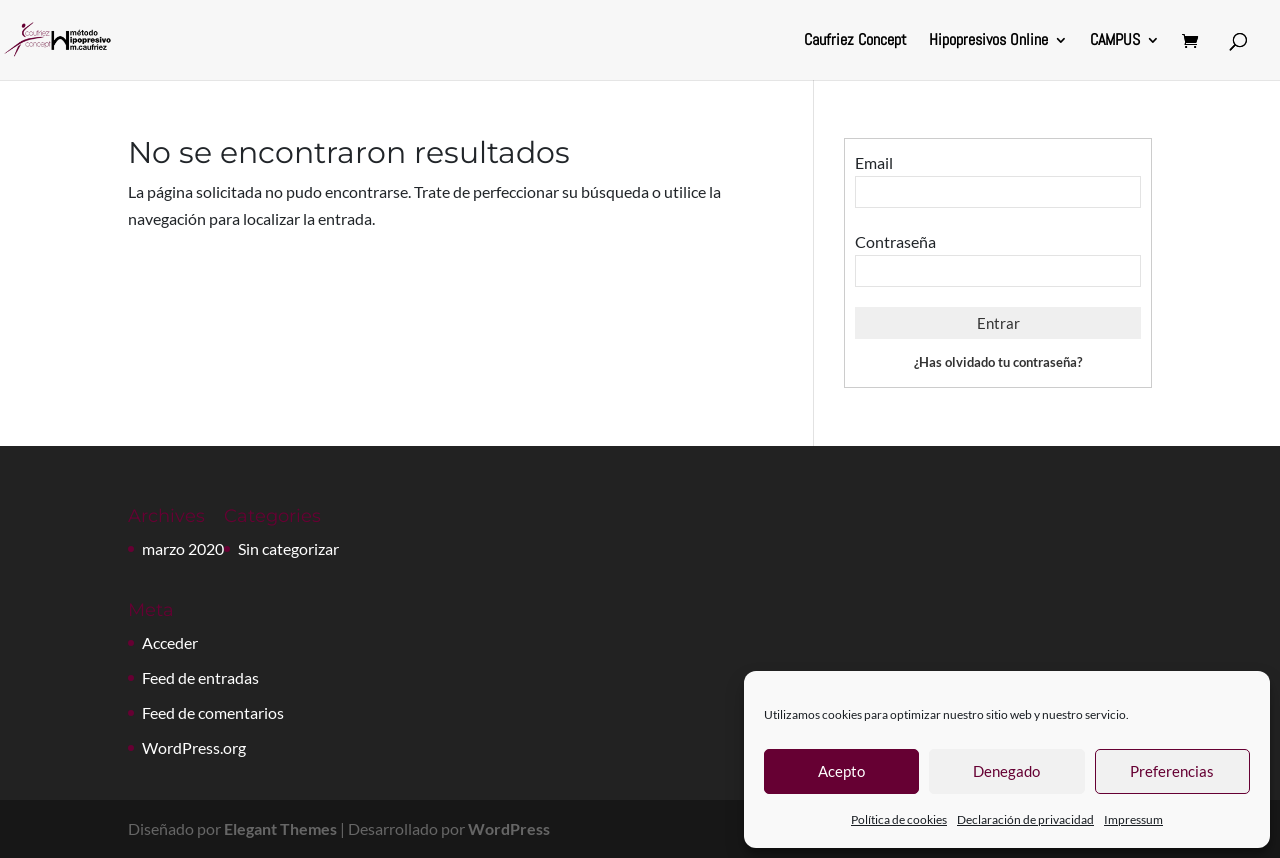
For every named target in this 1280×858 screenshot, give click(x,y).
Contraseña (895, 241)
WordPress (509, 828)
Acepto (841, 771)
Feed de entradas (200, 677)
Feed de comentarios (213, 712)
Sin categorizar (288, 548)
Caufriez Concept (855, 41)
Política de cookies (899, 819)
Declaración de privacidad (1025, 819)
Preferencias (1172, 771)
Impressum (1133, 819)
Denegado (1006, 771)
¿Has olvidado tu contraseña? (998, 362)
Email (874, 162)
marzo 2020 (183, 548)
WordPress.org (194, 747)
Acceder (170, 642)
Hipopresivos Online (988, 41)
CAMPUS (1115, 41)
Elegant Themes (280, 828)
